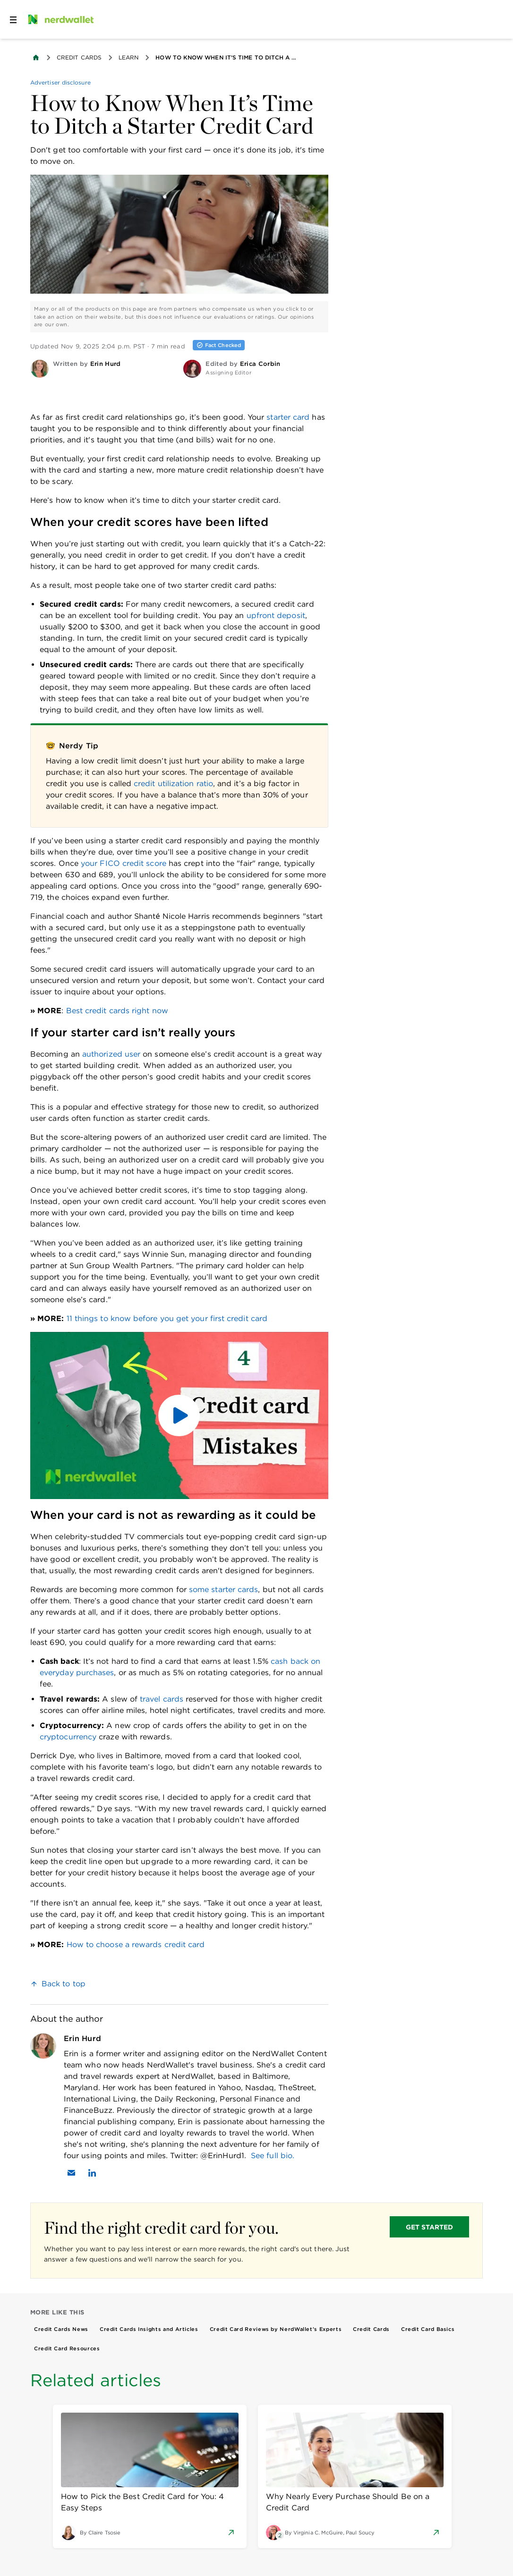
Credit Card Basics (428, 2329)
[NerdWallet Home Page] (60, 19)
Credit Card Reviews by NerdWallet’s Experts (276, 2329)
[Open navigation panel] (13, 19)
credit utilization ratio (173, 783)
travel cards (161, 1699)
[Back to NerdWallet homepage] (36, 57)
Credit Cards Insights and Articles (149, 2329)
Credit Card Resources (67, 2348)
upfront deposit (276, 615)
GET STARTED (429, 2227)
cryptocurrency (68, 1736)
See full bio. (272, 2155)
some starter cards (223, 1589)
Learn (128, 57)
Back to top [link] (64, 1983)
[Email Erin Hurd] (71, 2172)
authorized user (111, 1054)
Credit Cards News (61, 2329)
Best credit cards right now (117, 1010)
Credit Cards (79, 57)
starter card (287, 417)
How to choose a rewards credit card (136, 1944)
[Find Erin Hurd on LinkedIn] (92, 2172)
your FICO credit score (123, 863)
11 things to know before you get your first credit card (167, 1318)
